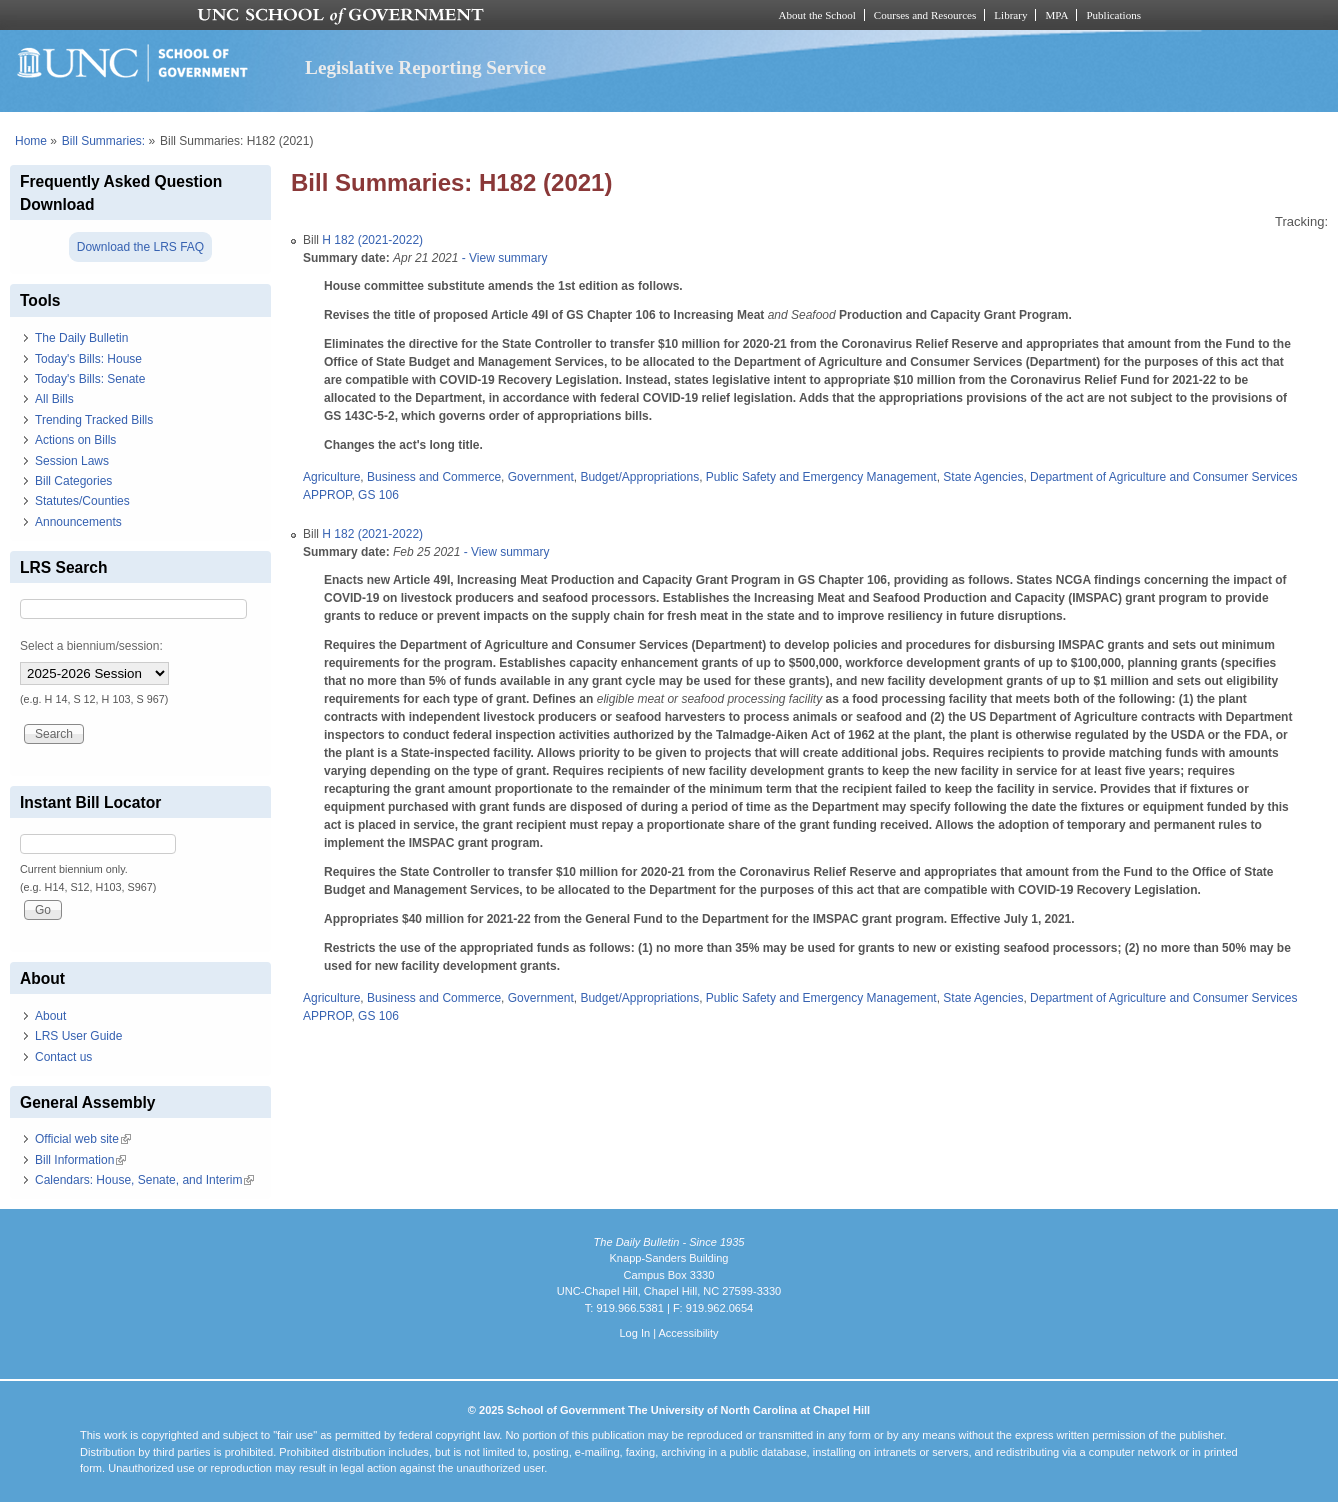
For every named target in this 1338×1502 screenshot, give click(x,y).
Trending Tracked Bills (94, 420)
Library (1010, 15)
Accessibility (688, 1333)
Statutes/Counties (82, 501)
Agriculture (331, 477)
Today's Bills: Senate (90, 379)
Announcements (78, 522)
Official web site (83, 1139)
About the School (817, 15)
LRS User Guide (78, 1036)
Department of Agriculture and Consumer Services (1163, 477)
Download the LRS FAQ (140, 247)
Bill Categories (73, 481)
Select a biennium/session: (91, 646)
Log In (634, 1333)
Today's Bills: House (88, 359)
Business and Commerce (434, 477)
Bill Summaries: (103, 141)
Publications (1113, 15)
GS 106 (378, 495)
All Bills (54, 399)
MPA (1056, 15)
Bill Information (80, 1160)
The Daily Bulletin (81, 338)
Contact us (63, 1057)
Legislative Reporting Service (425, 67)
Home (31, 141)
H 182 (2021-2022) (372, 240)
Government (541, 477)
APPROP (327, 495)
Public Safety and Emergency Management (821, 477)
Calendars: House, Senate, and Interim (144, 1180)
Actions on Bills (75, 440)
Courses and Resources (925, 15)
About (50, 1016)
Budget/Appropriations (639, 477)
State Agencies (983, 477)
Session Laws (72, 461)
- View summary (502, 258)
